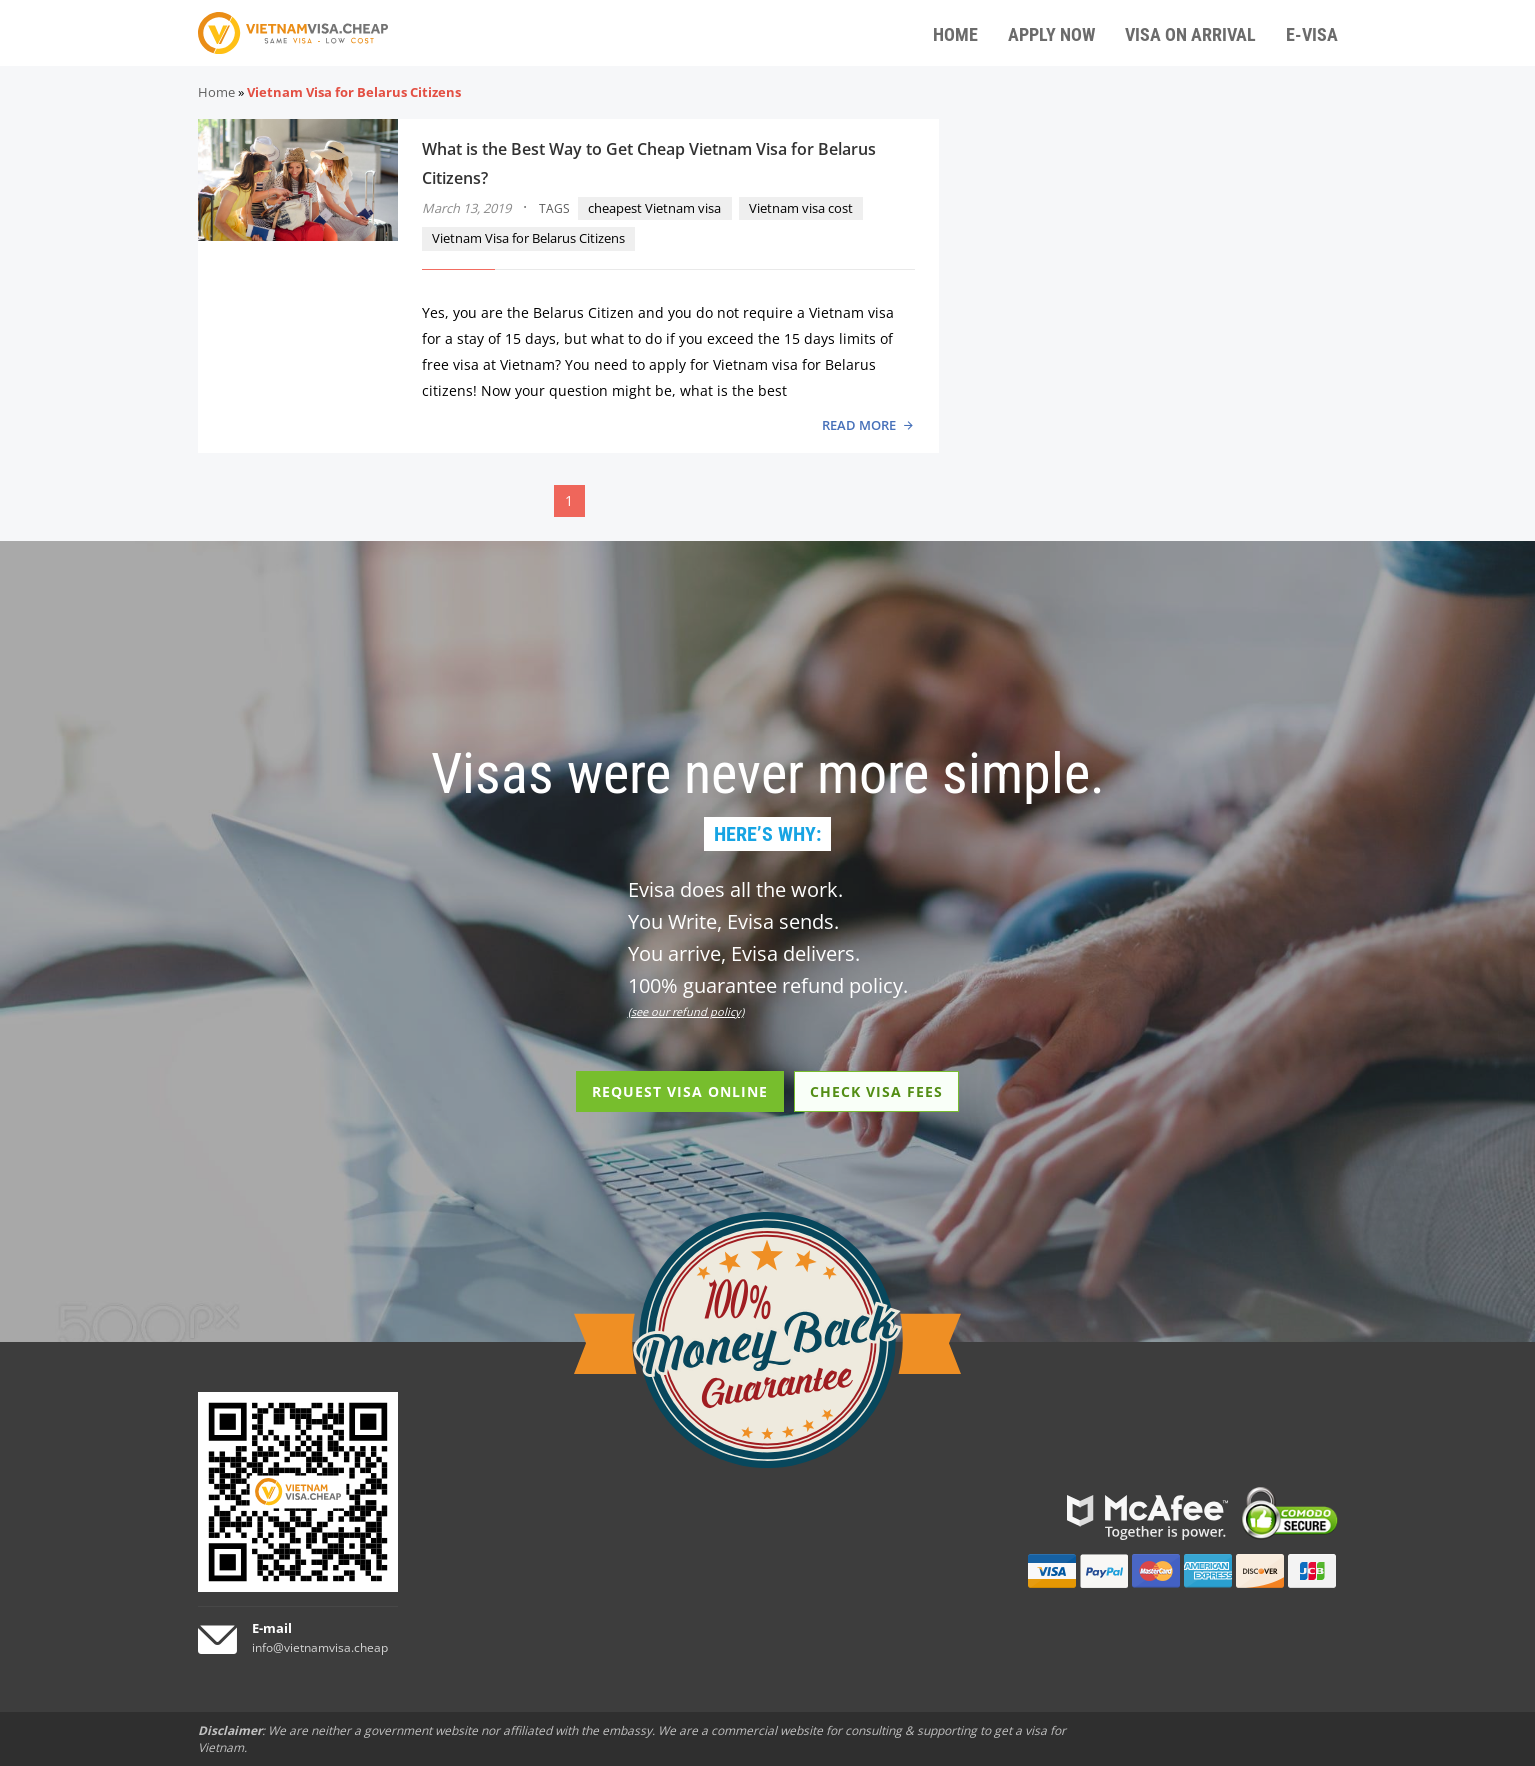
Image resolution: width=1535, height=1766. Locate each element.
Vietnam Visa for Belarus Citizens (528, 238)
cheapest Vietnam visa (654, 208)
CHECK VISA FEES (876, 1091)
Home (216, 92)
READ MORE (859, 425)
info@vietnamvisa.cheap (320, 1647)
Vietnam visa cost (801, 208)
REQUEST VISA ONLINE (680, 1091)
